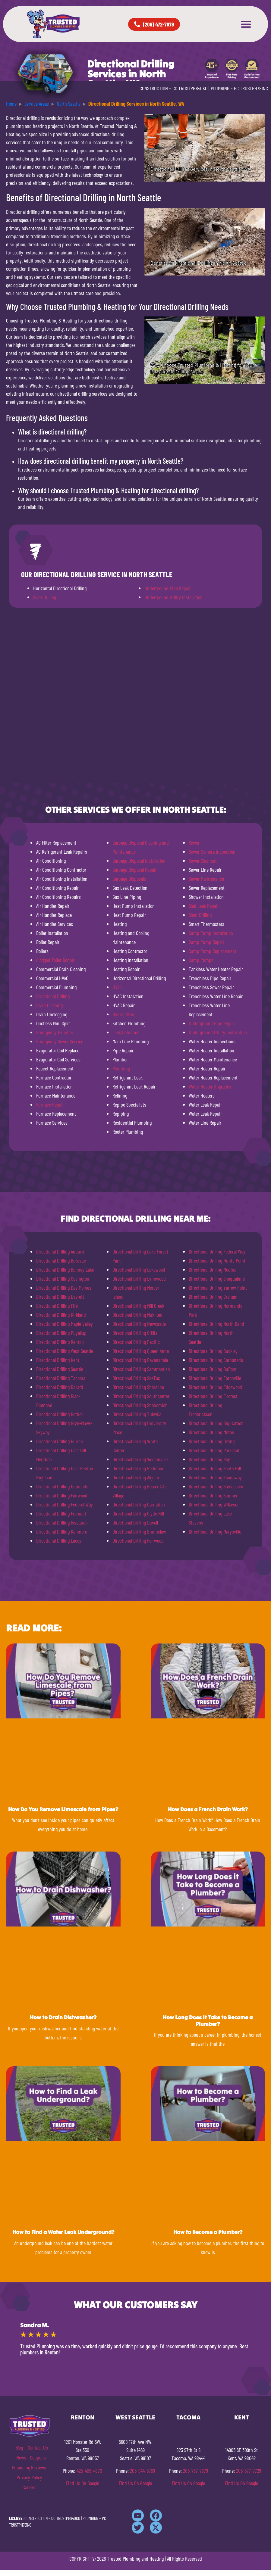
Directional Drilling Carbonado (216, 1360)
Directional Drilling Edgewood (215, 1387)
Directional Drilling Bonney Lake (65, 1269)
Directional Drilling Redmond (138, 1468)
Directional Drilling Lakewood (138, 1269)
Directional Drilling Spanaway (215, 1477)
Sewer (194, 842)
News (21, 2457)
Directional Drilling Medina (212, 1269)
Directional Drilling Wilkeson (214, 1504)
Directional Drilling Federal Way (64, 1504)
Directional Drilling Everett (60, 1296)
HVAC (117, 987)
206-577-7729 (248, 2470)
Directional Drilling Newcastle (139, 1323)
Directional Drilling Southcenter (140, 1396)
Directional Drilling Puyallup (61, 1332)
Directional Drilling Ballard (59, 1387)
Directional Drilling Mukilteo (137, 1314)
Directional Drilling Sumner (213, 1495)
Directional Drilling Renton (60, 1341)
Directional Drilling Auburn (60, 1251)
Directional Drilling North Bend (216, 1323)
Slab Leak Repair (204, 905)
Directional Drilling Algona (135, 1477)
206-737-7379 (195, 2470)
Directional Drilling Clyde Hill (138, 1513)
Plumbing (121, 1068)
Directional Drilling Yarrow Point (218, 1287)
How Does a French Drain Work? (208, 1809)
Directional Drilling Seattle (59, 1369)
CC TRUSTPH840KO (189, 88)
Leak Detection (126, 1032)
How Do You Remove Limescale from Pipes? (63, 1809)
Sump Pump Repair (206, 942)
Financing (21, 2467)
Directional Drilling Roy (209, 1459)
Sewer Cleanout (203, 860)
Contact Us (38, 2447)
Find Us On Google (82, 2483)
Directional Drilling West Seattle (64, 1350)
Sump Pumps (201, 960)
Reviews (38, 2467)
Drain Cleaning (49, 1005)
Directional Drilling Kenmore (61, 1531)
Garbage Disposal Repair (134, 869)
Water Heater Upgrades (210, 1086)
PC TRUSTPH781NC (251, 88)
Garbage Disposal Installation (138, 860)
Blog (19, 2447)
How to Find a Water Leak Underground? (63, 2232)
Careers (29, 2487)
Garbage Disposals (129, 878)
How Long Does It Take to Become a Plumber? (208, 2020)
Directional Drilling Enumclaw (139, 1531)
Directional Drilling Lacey (58, 1540)
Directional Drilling (53, 996)
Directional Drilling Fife (57, 1305)
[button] (246, 24)
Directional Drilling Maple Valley (64, 1323)
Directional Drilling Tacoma (60, 1378)
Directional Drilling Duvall (135, 1522)
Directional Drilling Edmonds (62, 1486)
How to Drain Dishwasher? (63, 2017)
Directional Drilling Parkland (214, 1450)
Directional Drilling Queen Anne (140, 1350)
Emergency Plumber (54, 1032)
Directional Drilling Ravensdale (140, 1360)
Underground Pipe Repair (167, 588)
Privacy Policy (29, 2477)
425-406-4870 (89, 2470)
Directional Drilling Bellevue (61, 1260)
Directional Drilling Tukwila (136, 1414)
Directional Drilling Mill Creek (138, 1305)
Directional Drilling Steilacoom (216, 1486)
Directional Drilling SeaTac (136, 1378)
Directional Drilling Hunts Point (217, 1260)
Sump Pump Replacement (212, 951)
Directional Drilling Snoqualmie (217, 1278)
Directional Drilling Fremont (61, 1513)
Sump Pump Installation (211, 933)
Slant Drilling (44, 597)
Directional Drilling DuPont (213, 1369)
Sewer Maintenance (206, 878)
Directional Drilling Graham (213, 1296)
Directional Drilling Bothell (59, 1414)
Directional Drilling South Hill (215, 1468)
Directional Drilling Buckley (213, 1350)
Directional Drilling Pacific (136, 1341)
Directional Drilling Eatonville (215, 1378)
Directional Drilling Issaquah (62, 1522)
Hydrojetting (123, 1014)
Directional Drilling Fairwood (61, 1495)
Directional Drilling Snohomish (140, 1405)
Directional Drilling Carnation (138, 1504)
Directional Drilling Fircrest (213, 1396)
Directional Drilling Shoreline (138, 1387)
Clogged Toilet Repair (55, 960)
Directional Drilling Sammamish (141, 1369)
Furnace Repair (50, 1104)
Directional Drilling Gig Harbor (216, 1423)
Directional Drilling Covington (62, 1278)
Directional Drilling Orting (212, 1441)
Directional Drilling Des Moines (63, 1287)
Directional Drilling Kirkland (61, 1314)
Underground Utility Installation (173, 597)
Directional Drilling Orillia (134, 1332)
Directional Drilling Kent (57, 1360)
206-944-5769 (142, 2470)
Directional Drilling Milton (211, 1432)
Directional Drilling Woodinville (140, 1459)
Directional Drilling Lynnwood (139, 1278)
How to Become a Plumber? (207, 2232)
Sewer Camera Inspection (212, 851)
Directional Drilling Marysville (215, 1531)
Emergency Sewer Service (59, 1041)
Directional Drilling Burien (59, 1441)
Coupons (38, 2457)
